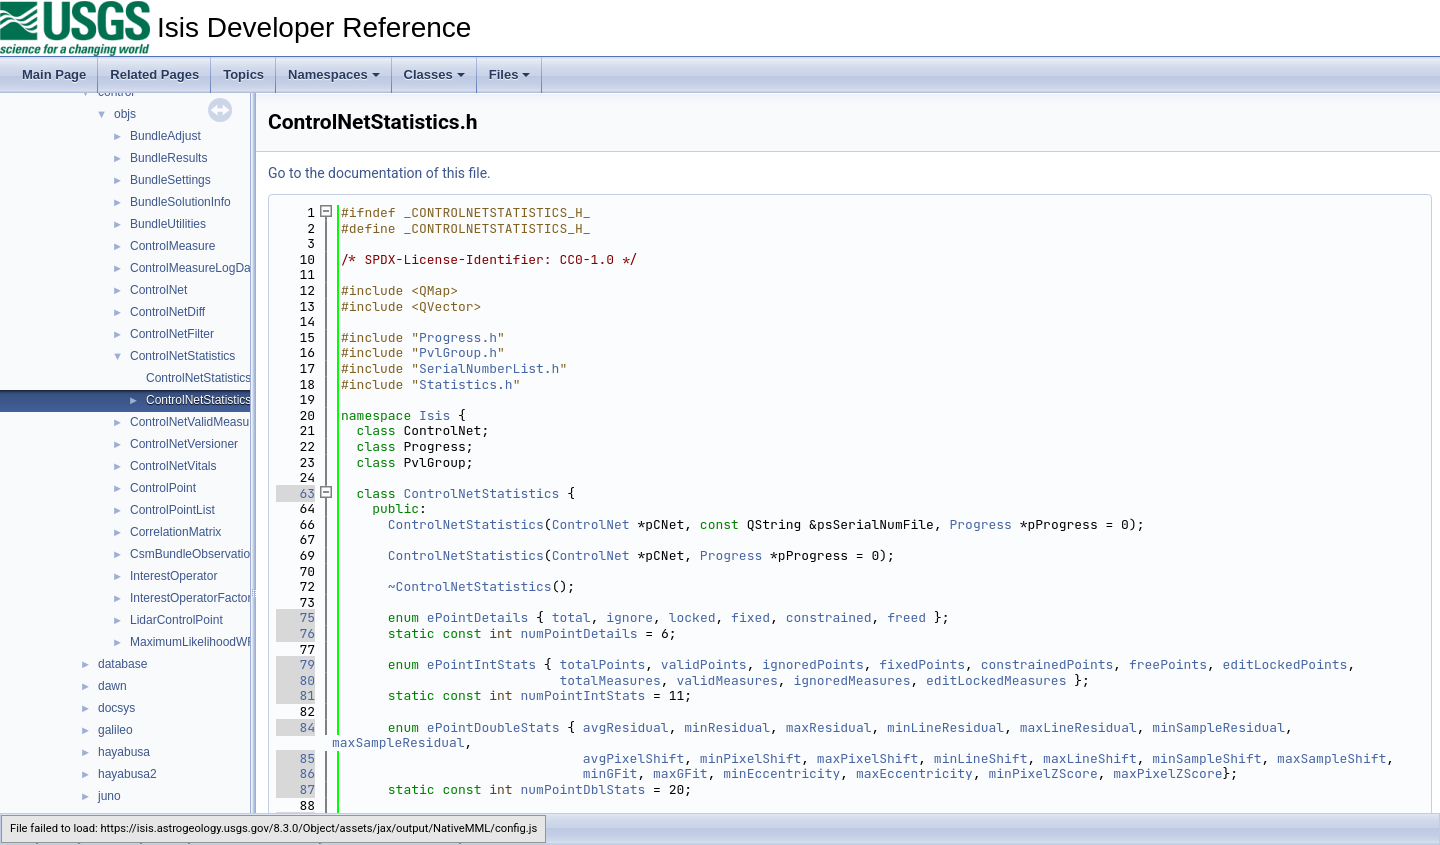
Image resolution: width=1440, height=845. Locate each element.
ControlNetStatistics (182, 356)
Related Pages (154, 74)
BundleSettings (170, 180)
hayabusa (124, 752)
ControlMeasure (172, 246)
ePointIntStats (481, 664)
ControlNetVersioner (184, 444)
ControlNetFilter (172, 334)
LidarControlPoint (176, 620)
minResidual (727, 727)
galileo (115, 730)
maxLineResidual (1078, 727)
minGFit (610, 773)
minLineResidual (945, 727)
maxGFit (680, 773)
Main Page (54, 74)
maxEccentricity (914, 773)
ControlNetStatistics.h (203, 400)
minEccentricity (781, 773)
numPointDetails (578, 633)
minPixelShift (750, 758)
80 (295, 680)
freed (906, 617)
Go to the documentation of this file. (379, 173)
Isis (434, 415)
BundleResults (168, 158)
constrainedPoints (1047, 664)
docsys (116, 708)
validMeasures (726, 680)
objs (125, 114)
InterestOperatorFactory (193, 598)
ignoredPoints (812, 664)
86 (295, 773)
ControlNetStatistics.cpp (210, 378)
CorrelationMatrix (175, 532)
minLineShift (981, 758)
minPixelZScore (1043, 773)
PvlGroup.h (458, 352)
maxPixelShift (867, 758)
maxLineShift (1090, 758)
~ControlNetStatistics (470, 586)
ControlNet (158, 290)
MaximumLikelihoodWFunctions (214, 642)
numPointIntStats (582, 695)
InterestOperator (173, 576)
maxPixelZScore (1167, 773)
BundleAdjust (165, 136)
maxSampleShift (1331, 758)
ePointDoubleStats (493, 727)
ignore (629, 617)
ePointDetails (477, 617)
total (571, 617)
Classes (434, 74)
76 (295, 633)
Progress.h (458, 337)
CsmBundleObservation (193, 554)
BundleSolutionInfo (180, 202)
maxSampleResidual (398, 742)
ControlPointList (172, 510)
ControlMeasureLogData (195, 268)
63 (295, 493)
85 (295, 758)
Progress (980, 524)
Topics (243, 74)
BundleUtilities (168, 224)
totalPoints (602, 664)
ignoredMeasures (851, 680)
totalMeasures (609, 680)
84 (295, 727)
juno (109, 796)
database (122, 664)
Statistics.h (466, 384)
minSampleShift (1206, 758)
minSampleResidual (1218, 727)
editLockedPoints (1285, 664)
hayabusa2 (127, 774)
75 (295, 617)
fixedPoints (922, 664)
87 (295, 789)
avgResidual (626, 727)
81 (295, 695)
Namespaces (334, 74)
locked (692, 617)
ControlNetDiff (167, 312)
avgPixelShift (633, 758)
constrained (829, 617)
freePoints (1168, 664)
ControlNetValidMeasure (195, 422)
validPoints (704, 664)
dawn (112, 686)
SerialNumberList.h (489, 368)
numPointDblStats (582, 789)
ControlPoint (163, 488)
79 (295, 664)
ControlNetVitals (173, 466)
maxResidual (829, 727)
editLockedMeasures (996, 680)
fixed (750, 617)
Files (510, 74)
